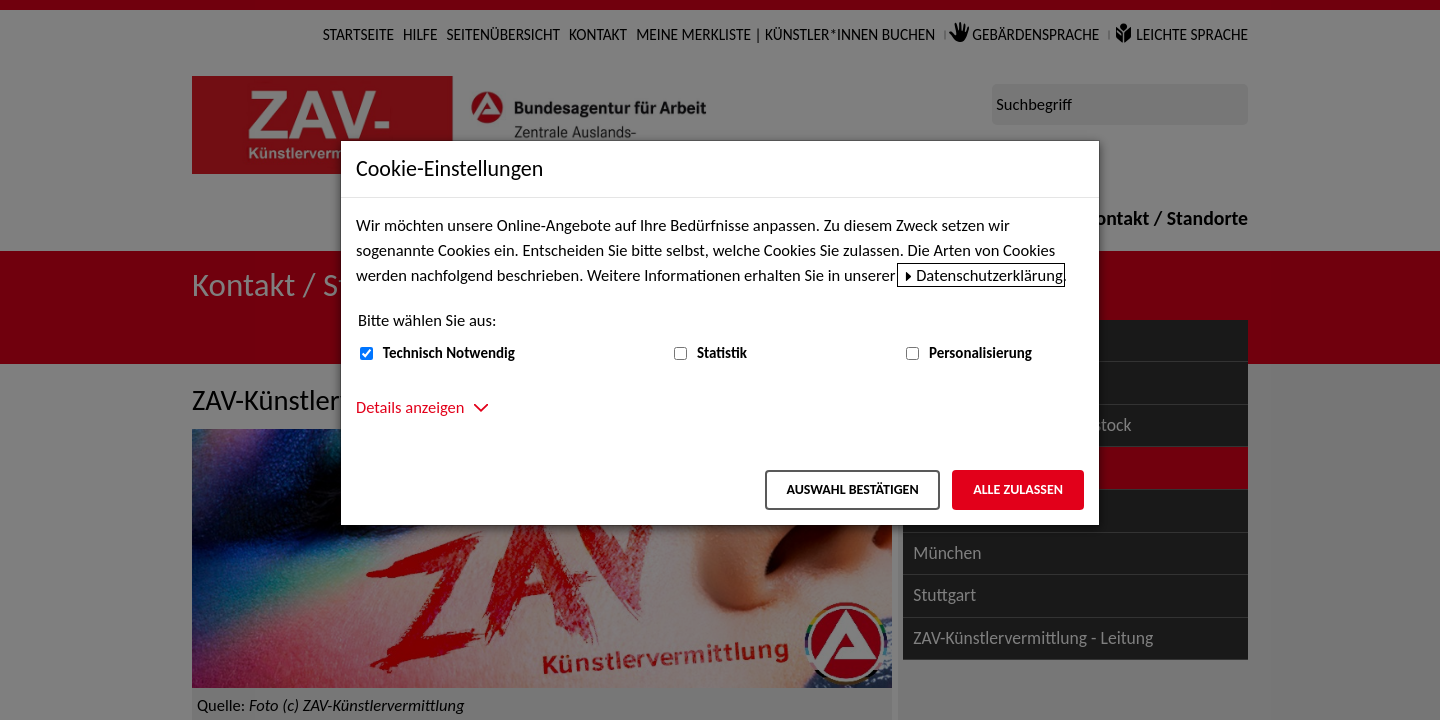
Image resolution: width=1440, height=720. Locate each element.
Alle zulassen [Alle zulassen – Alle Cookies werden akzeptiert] (1018, 489)
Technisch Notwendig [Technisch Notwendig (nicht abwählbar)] (449, 353)
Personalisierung (980, 353)
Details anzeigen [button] (410, 407)
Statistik (722, 353)
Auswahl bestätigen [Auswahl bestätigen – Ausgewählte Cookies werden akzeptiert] (852, 489)
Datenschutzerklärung (989, 275)
